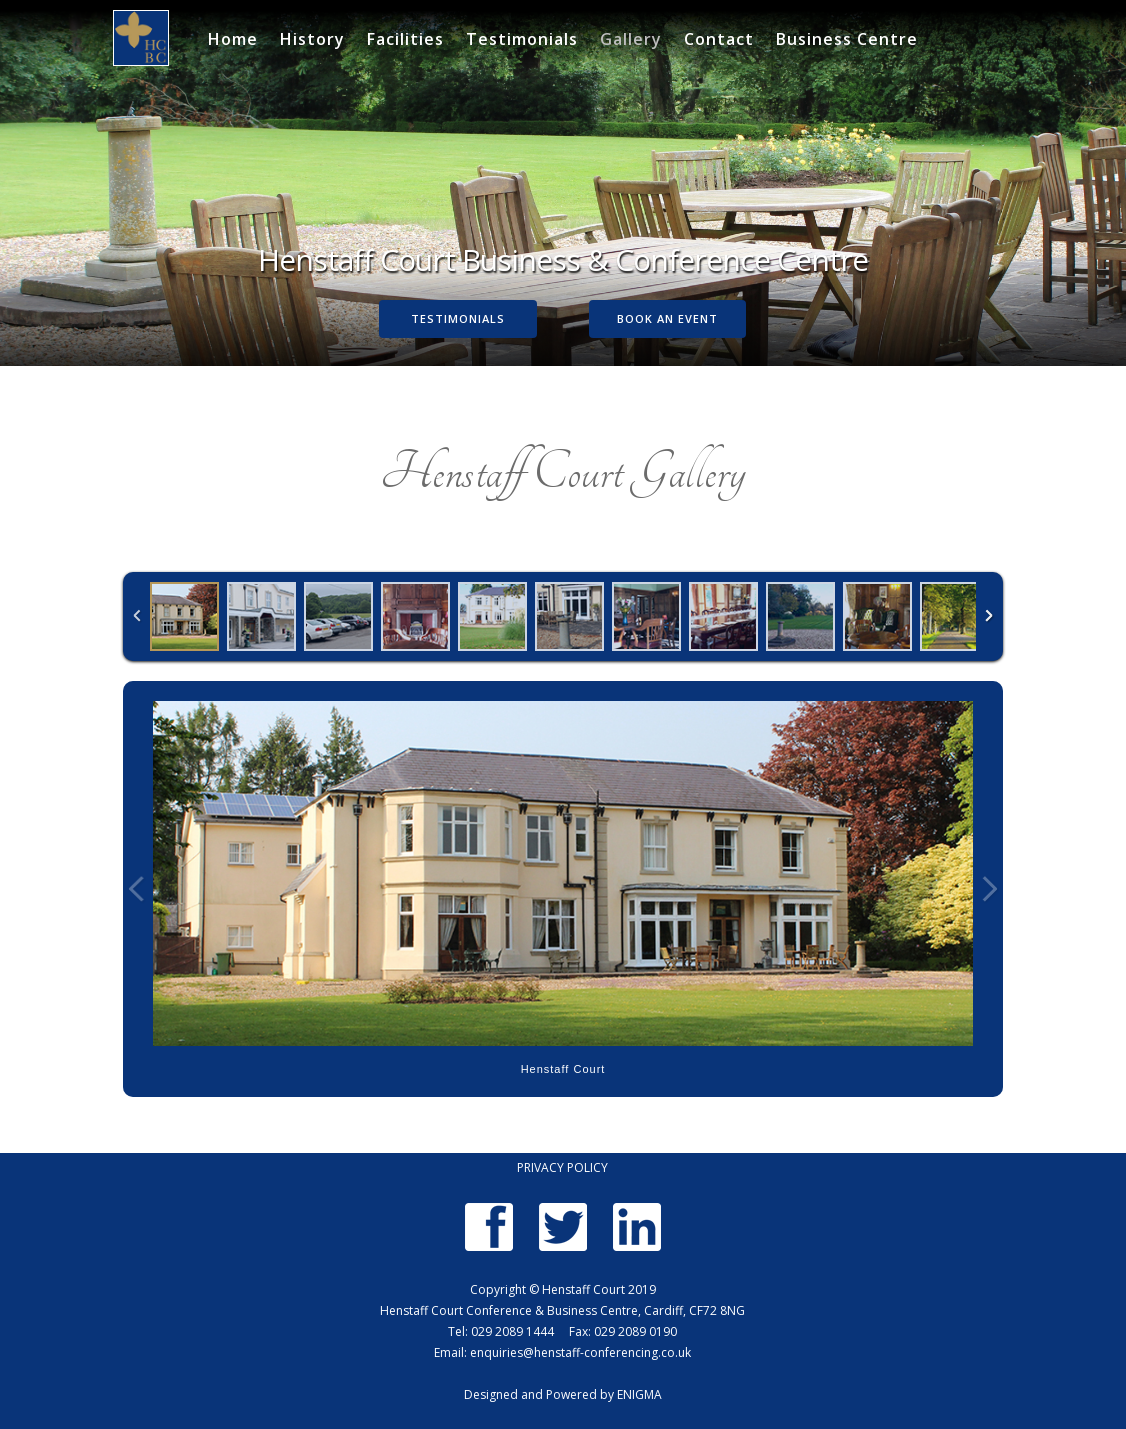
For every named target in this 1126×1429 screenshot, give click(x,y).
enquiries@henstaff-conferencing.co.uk (580, 1352)
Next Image (989, 889)
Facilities (405, 39)
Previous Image (137, 889)
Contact (719, 39)
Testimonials (522, 39)
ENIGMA (639, 1394)
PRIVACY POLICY (562, 1167)
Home (233, 39)
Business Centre (847, 39)
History (312, 39)
